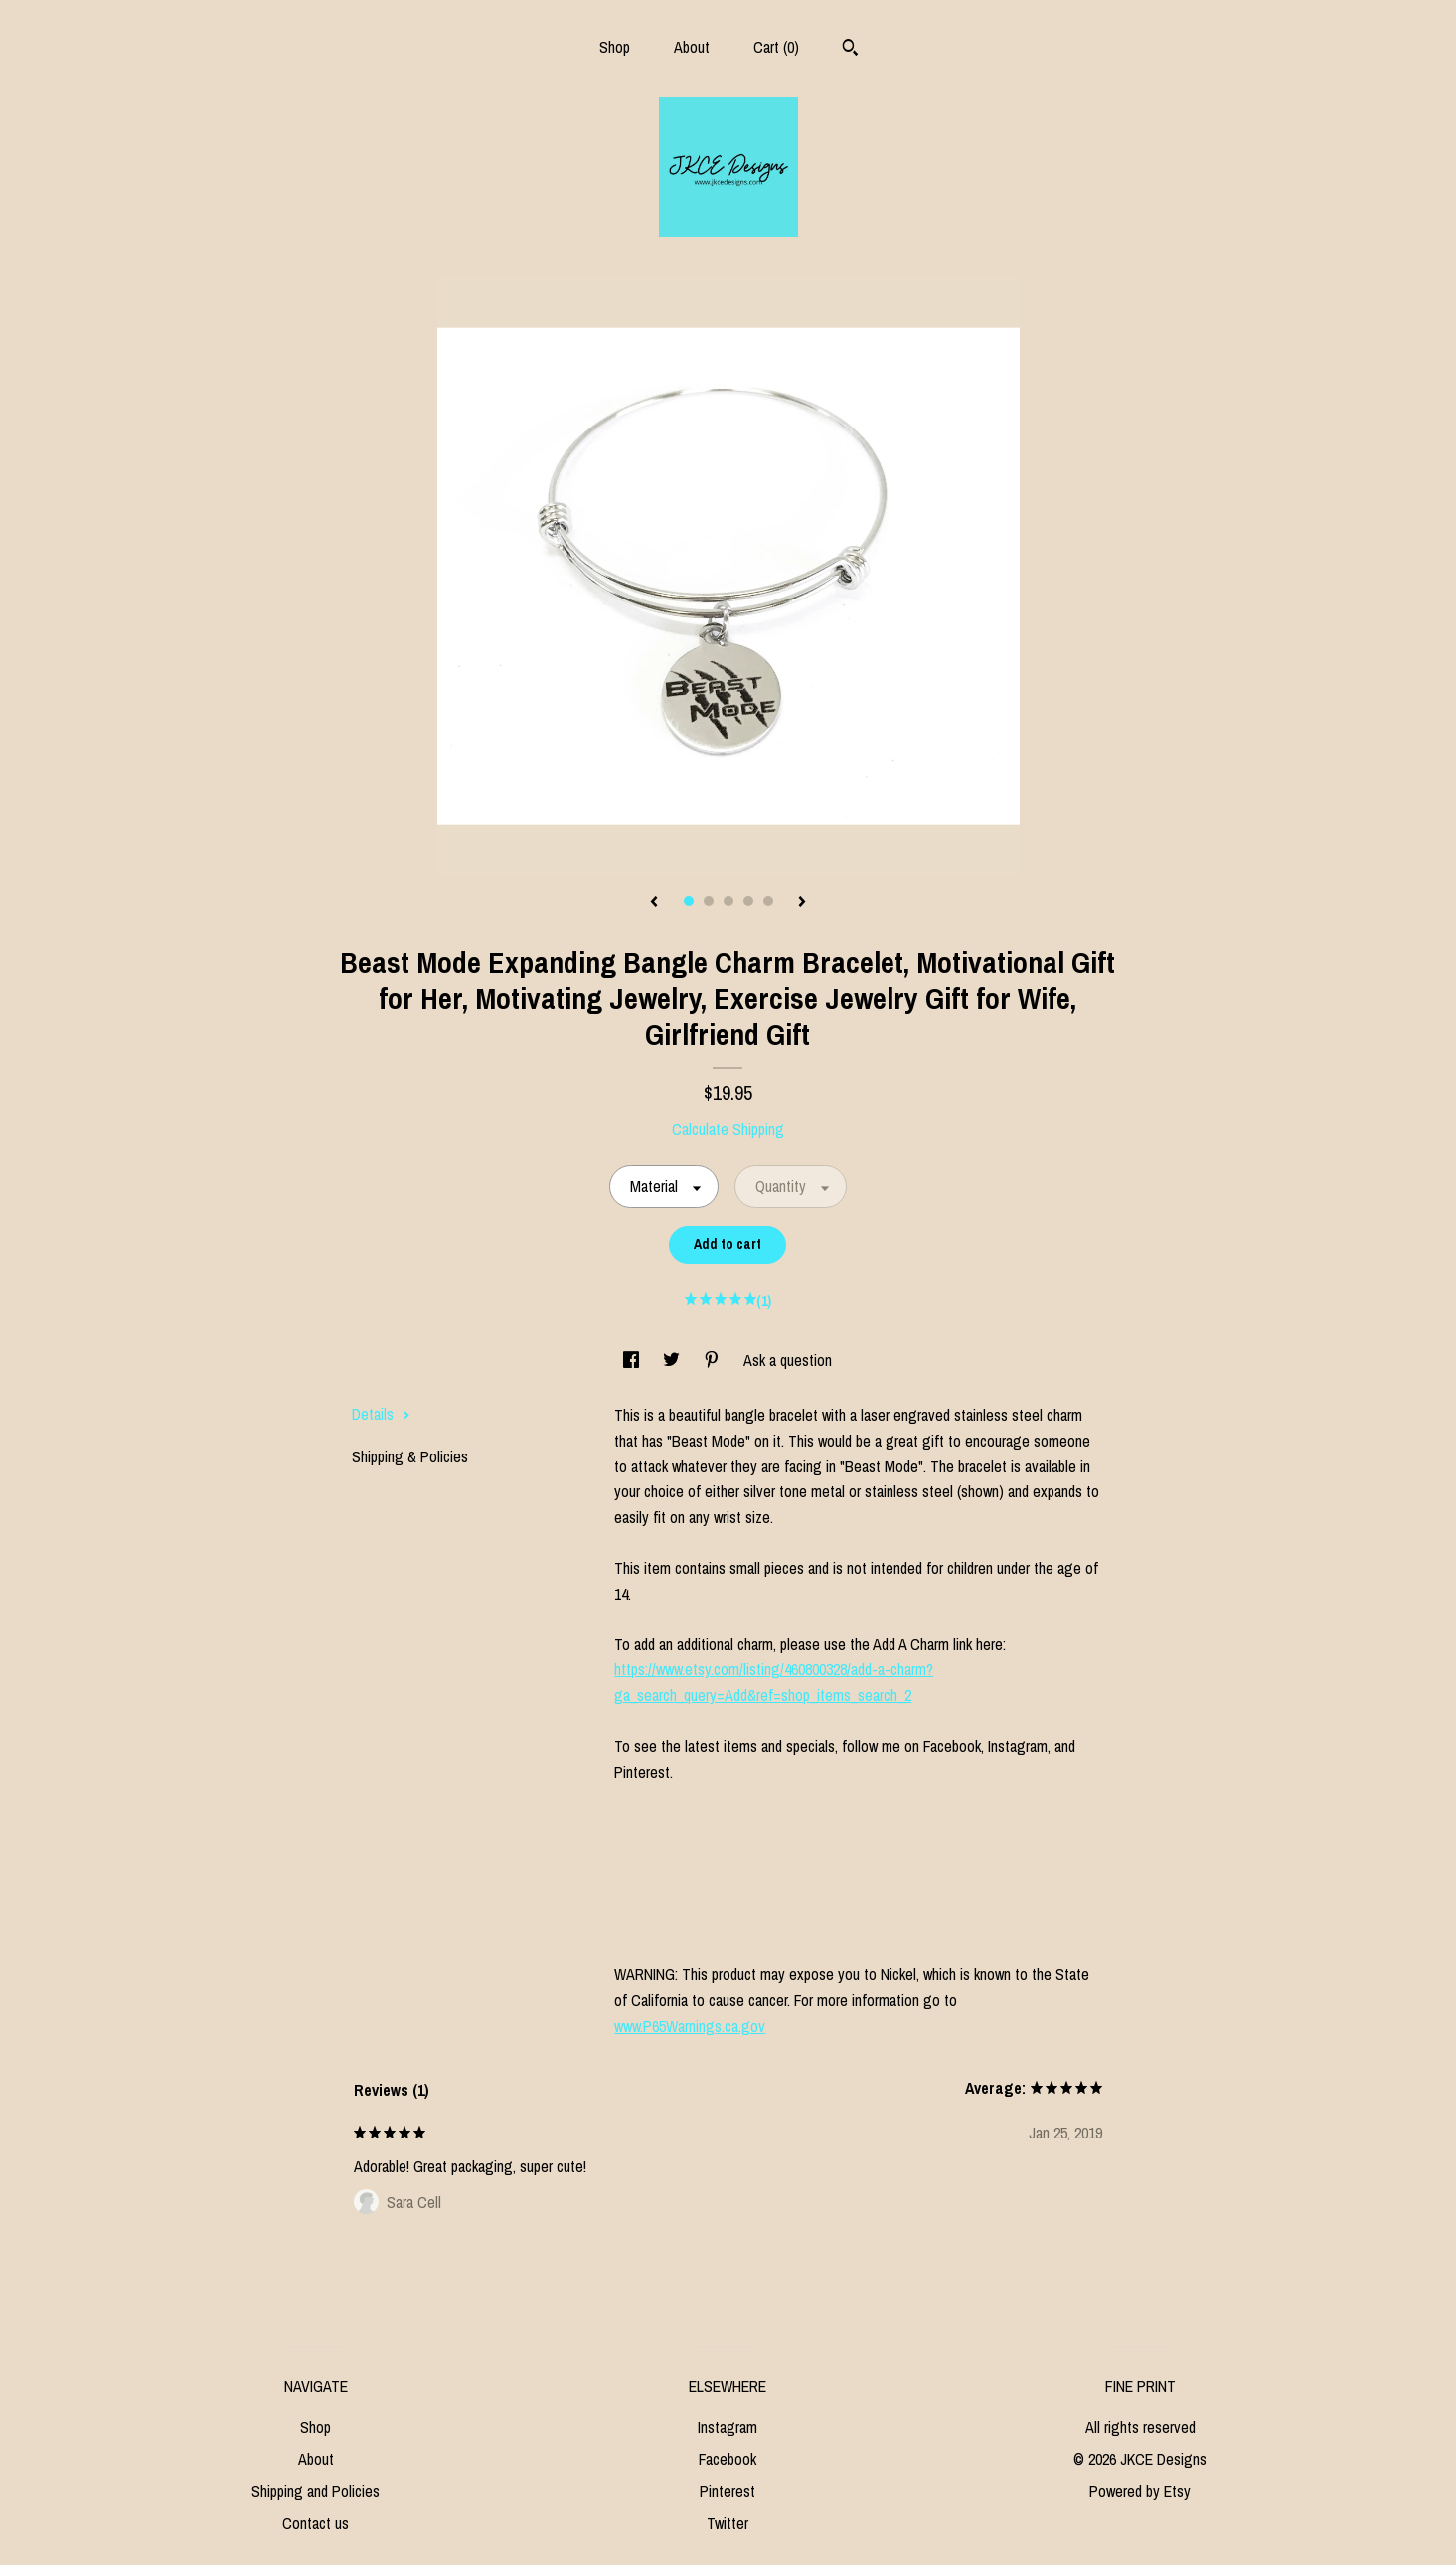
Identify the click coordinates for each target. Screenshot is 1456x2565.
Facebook (727, 2459)
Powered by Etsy (1140, 2491)
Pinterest (727, 2491)
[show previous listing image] (654, 903)
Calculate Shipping (728, 1129)
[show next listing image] (802, 903)
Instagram (727, 2427)
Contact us (315, 2523)
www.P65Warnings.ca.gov (689, 2026)
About (692, 47)
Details (381, 1414)
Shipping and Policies (315, 2491)
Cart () (776, 47)
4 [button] (748, 901)
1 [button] (689, 901)
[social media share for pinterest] (714, 1360)
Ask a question (787, 1360)
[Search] (850, 50)
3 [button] (728, 901)
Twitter (727, 2523)
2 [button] (709, 901)
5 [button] (768, 901)
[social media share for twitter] (673, 1360)
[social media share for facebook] (633, 1360)
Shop (614, 47)
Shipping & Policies (410, 1456)
